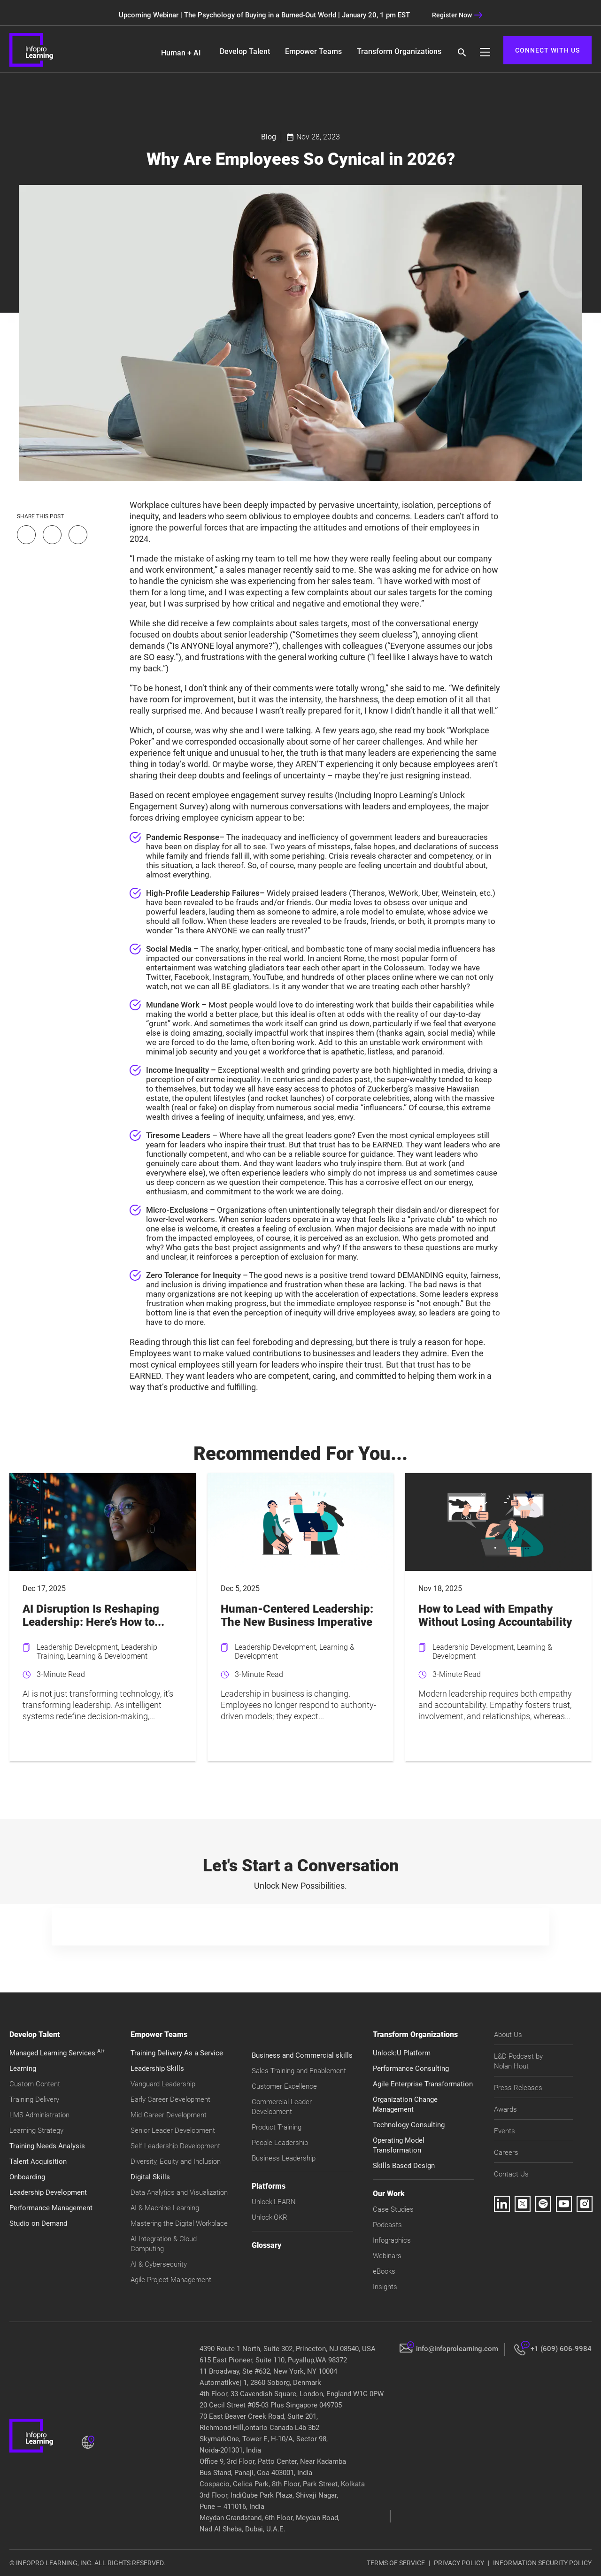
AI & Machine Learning (165, 2208)
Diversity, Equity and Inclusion (176, 2161)
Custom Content (34, 2084)
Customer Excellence (284, 2086)
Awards (505, 2109)
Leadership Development (48, 2192)
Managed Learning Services (57, 2053)
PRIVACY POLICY (459, 2563)
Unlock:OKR (269, 2217)
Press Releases (518, 2088)
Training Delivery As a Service (177, 2053)
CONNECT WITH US (547, 50)
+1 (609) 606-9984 (561, 2349)
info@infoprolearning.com (457, 2349)
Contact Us (511, 2174)
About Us (508, 2034)
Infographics (392, 2240)
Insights (385, 2287)
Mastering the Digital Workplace (179, 2223)
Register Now (457, 15)
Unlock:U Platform (402, 2053)
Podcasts (387, 2225)
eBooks (384, 2271)
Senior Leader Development (173, 2130)
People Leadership (280, 2142)
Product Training (276, 2127)
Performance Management (50, 2208)
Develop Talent (245, 51)
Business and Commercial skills (302, 2055)
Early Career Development (170, 2099)
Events (504, 2131)
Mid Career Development (169, 2115)
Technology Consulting (409, 2125)
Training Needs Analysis (47, 2146)
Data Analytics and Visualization (179, 2192)
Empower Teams (313, 51)
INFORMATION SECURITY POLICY (542, 2563)
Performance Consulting (411, 2068)
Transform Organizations (399, 51)
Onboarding (27, 2177)
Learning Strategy (36, 2130)
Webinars (387, 2256)
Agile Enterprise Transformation (423, 2084)
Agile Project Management (171, 2280)
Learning (22, 2068)
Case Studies (393, 2209)
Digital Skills (150, 2177)
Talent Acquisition (38, 2161)
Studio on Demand (38, 2223)
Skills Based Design (404, 2165)
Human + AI (181, 52)
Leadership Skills (157, 2068)
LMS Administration (39, 2115)
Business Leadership (284, 2158)
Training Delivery (34, 2099)
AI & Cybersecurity (159, 2264)
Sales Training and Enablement (299, 2071)
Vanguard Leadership (163, 2084)
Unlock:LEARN (274, 2202)
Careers (506, 2152)
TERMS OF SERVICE (396, 2563)
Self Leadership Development (175, 2146)
